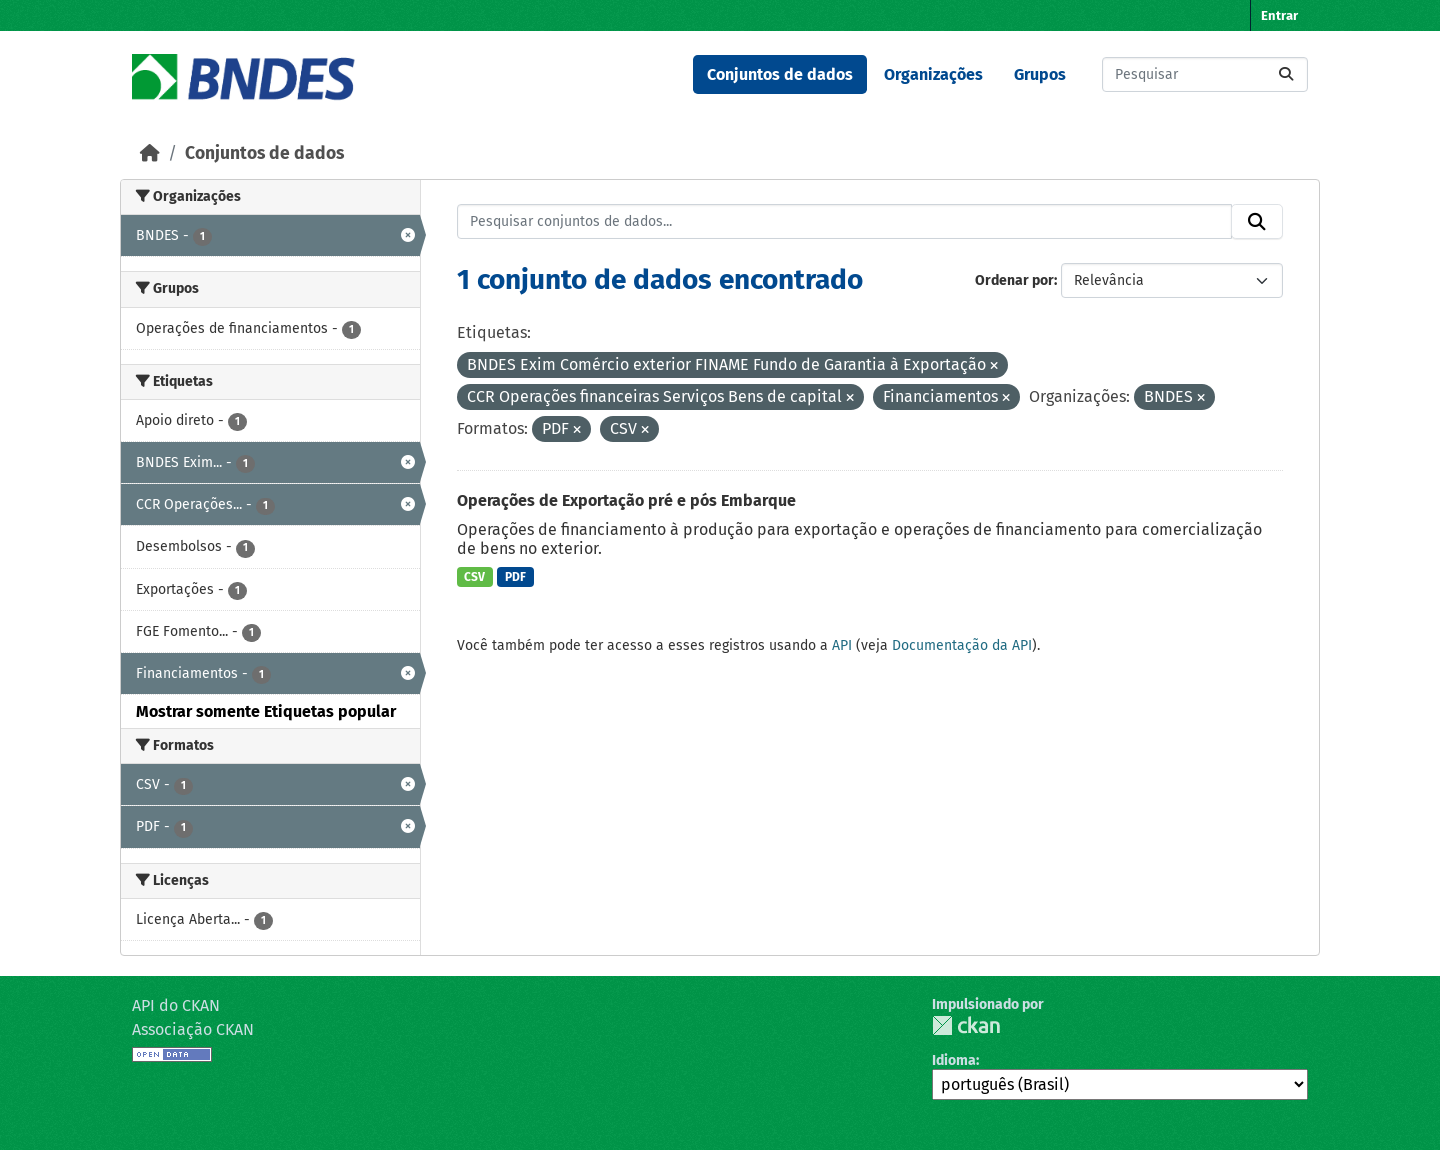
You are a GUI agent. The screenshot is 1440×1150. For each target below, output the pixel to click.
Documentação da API (962, 645)
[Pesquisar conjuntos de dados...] (1205, 74)
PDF (515, 577)
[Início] (150, 153)
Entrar (1279, 15)
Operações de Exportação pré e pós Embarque (626, 500)
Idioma (954, 1060)
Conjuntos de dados (780, 74)
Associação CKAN (193, 1029)
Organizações (933, 74)
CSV (474, 577)
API (842, 645)
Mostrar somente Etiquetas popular (266, 711)
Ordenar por (1014, 280)
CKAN (966, 1025)
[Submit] (1286, 74)
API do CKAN (176, 1005)
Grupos (1040, 74)
